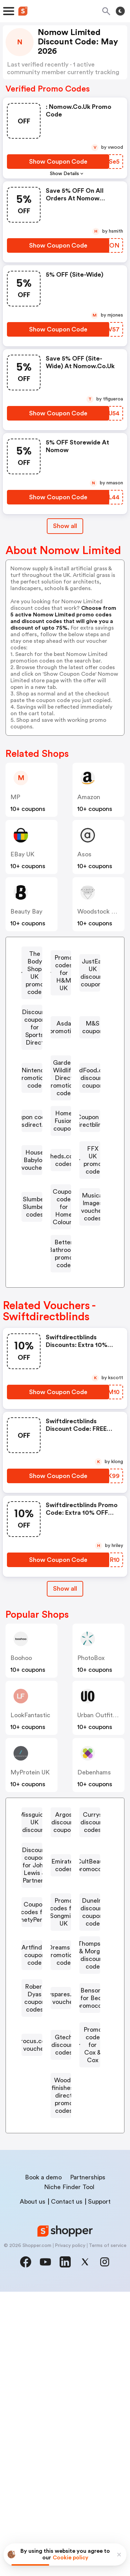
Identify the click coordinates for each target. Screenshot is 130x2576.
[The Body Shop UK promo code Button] (60, 957)
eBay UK (22, 854)
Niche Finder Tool (69, 2471)
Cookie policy (70, 2557)
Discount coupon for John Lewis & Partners (63, 2021)
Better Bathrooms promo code (63, 1403)
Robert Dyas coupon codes (64, 2248)
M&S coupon (63, 1085)
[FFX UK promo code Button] (61, 1304)
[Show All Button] (65, 1731)
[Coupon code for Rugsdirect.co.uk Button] (60, 1192)
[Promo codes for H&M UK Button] (60, 985)
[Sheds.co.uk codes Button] (61, 1284)
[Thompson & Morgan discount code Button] (60, 2220)
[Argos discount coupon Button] (61, 1977)
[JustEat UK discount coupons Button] (60, 1013)
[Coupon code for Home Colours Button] (60, 1348)
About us (32, 2486)
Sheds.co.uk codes (63, 1284)
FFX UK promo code (63, 1304)
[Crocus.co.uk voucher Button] (61, 2319)
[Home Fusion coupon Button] (61, 1216)
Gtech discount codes (63, 2339)
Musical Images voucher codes (63, 1376)
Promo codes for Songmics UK (63, 2117)
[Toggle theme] (120, 11)
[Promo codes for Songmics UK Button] (60, 2117)
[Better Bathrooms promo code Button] (60, 1403)
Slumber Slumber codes (63, 1324)
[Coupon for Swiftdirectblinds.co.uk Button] (60, 1240)
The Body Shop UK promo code (63, 958)
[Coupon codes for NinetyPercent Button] (60, 2089)
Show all (65, 1731)
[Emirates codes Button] (61, 2045)
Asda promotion (63, 1065)
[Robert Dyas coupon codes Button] (60, 2248)
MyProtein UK (30, 1914)
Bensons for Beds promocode (63, 2295)
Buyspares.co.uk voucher (63, 2271)
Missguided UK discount (63, 1957)
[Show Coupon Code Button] (58, 161)
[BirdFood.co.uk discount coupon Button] (60, 1164)
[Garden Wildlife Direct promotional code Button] (60, 1136)
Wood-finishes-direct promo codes (64, 2391)
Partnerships (87, 2461)
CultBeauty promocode (64, 2065)
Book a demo (43, 2461)
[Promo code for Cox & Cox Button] (60, 2363)
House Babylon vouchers (64, 1264)
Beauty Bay (26, 911)
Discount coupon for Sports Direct (64, 1041)
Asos (84, 854)
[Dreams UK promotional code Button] (60, 2192)
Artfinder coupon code (63, 2168)
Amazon (88, 797)
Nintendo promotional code (63, 1109)
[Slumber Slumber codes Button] (61, 1324)
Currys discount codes (63, 1997)
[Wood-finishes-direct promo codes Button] (60, 2391)
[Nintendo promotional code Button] (60, 1109)
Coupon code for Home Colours (63, 1348)
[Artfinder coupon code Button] (60, 2168)
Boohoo (21, 1800)
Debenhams (94, 1914)
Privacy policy (70, 2529)
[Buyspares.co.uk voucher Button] (60, 2271)
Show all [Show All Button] (65, 526)
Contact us (67, 2486)
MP (15, 797)
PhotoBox (91, 1800)
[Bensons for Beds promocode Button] (60, 2295)
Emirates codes (64, 2045)
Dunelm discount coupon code (63, 2144)
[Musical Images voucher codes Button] (60, 1376)
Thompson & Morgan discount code (63, 2220)
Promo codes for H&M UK (64, 985)
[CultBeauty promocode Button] (61, 2065)
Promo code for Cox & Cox (63, 2363)
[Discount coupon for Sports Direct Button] (60, 1041)
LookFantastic (30, 1857)
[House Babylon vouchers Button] (61, 1263)
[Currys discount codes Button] (60, 1997)
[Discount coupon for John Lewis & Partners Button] (60, 2021)
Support (99, 2486)
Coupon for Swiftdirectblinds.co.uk (63, 1240)
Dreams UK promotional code (63, 2192)
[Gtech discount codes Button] (61, 2339)
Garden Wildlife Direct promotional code (64, 1136)
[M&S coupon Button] (61, 1085)
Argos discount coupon (64, 1977)
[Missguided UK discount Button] (60, 1957)
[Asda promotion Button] (61, 1064)
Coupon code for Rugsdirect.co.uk (64, 1192)
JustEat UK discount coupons (64, 1013)
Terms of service (108, 2529)
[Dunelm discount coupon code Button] (60, 2144)
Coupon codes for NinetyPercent (63, 2089)
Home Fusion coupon (64, 1216)
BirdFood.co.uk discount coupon (63, 1164)
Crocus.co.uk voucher (64, 2319)
